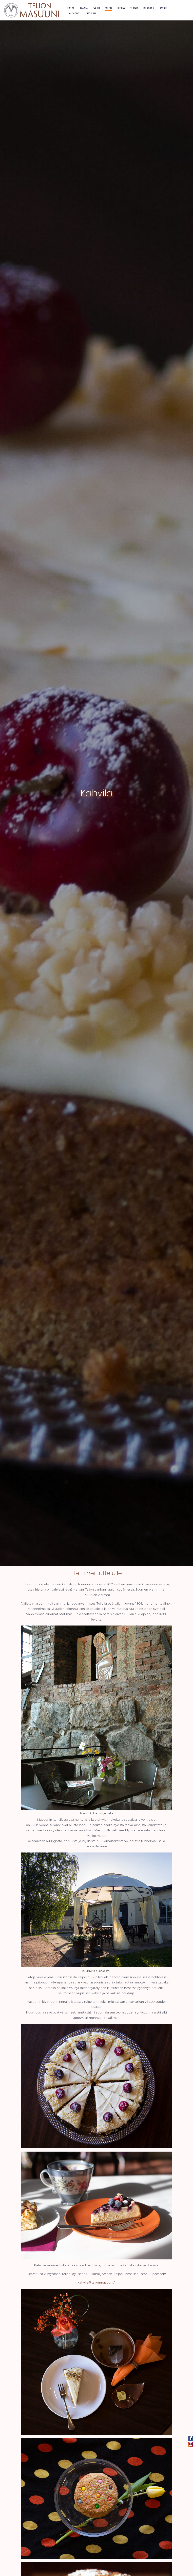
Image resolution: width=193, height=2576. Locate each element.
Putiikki (96, 7)
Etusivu (70, 7)
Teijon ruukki (90, 12)
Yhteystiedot (73, 12)
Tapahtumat (148, 7)
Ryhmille (164, 7)
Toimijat (121, 7)
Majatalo (134, 7)
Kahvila (108, 7)
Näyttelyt (84, 7)
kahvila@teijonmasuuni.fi (97, 2282)
